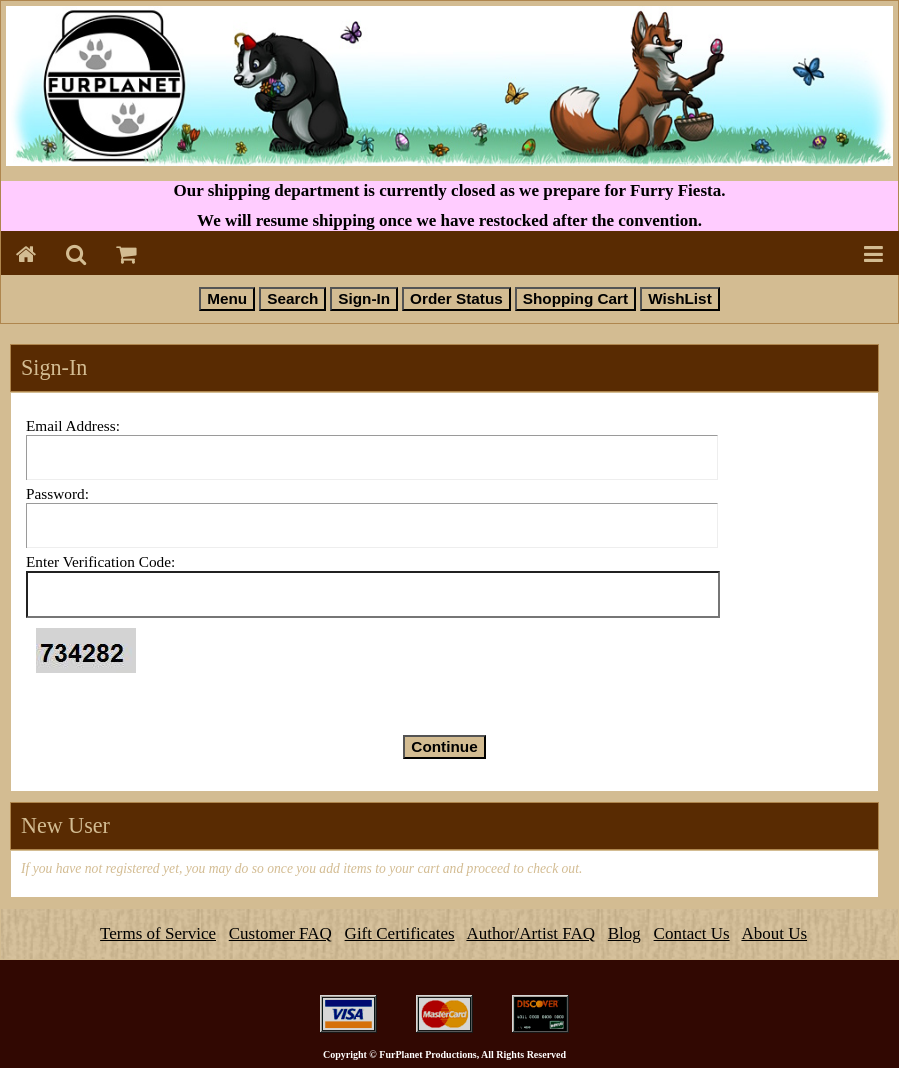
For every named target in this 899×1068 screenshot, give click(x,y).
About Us (774, 933)
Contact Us (692, 933)
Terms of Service (158, 933)
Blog (624, 933)
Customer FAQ (280, 933)
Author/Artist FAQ (530, 933)
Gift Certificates (400, 933)
